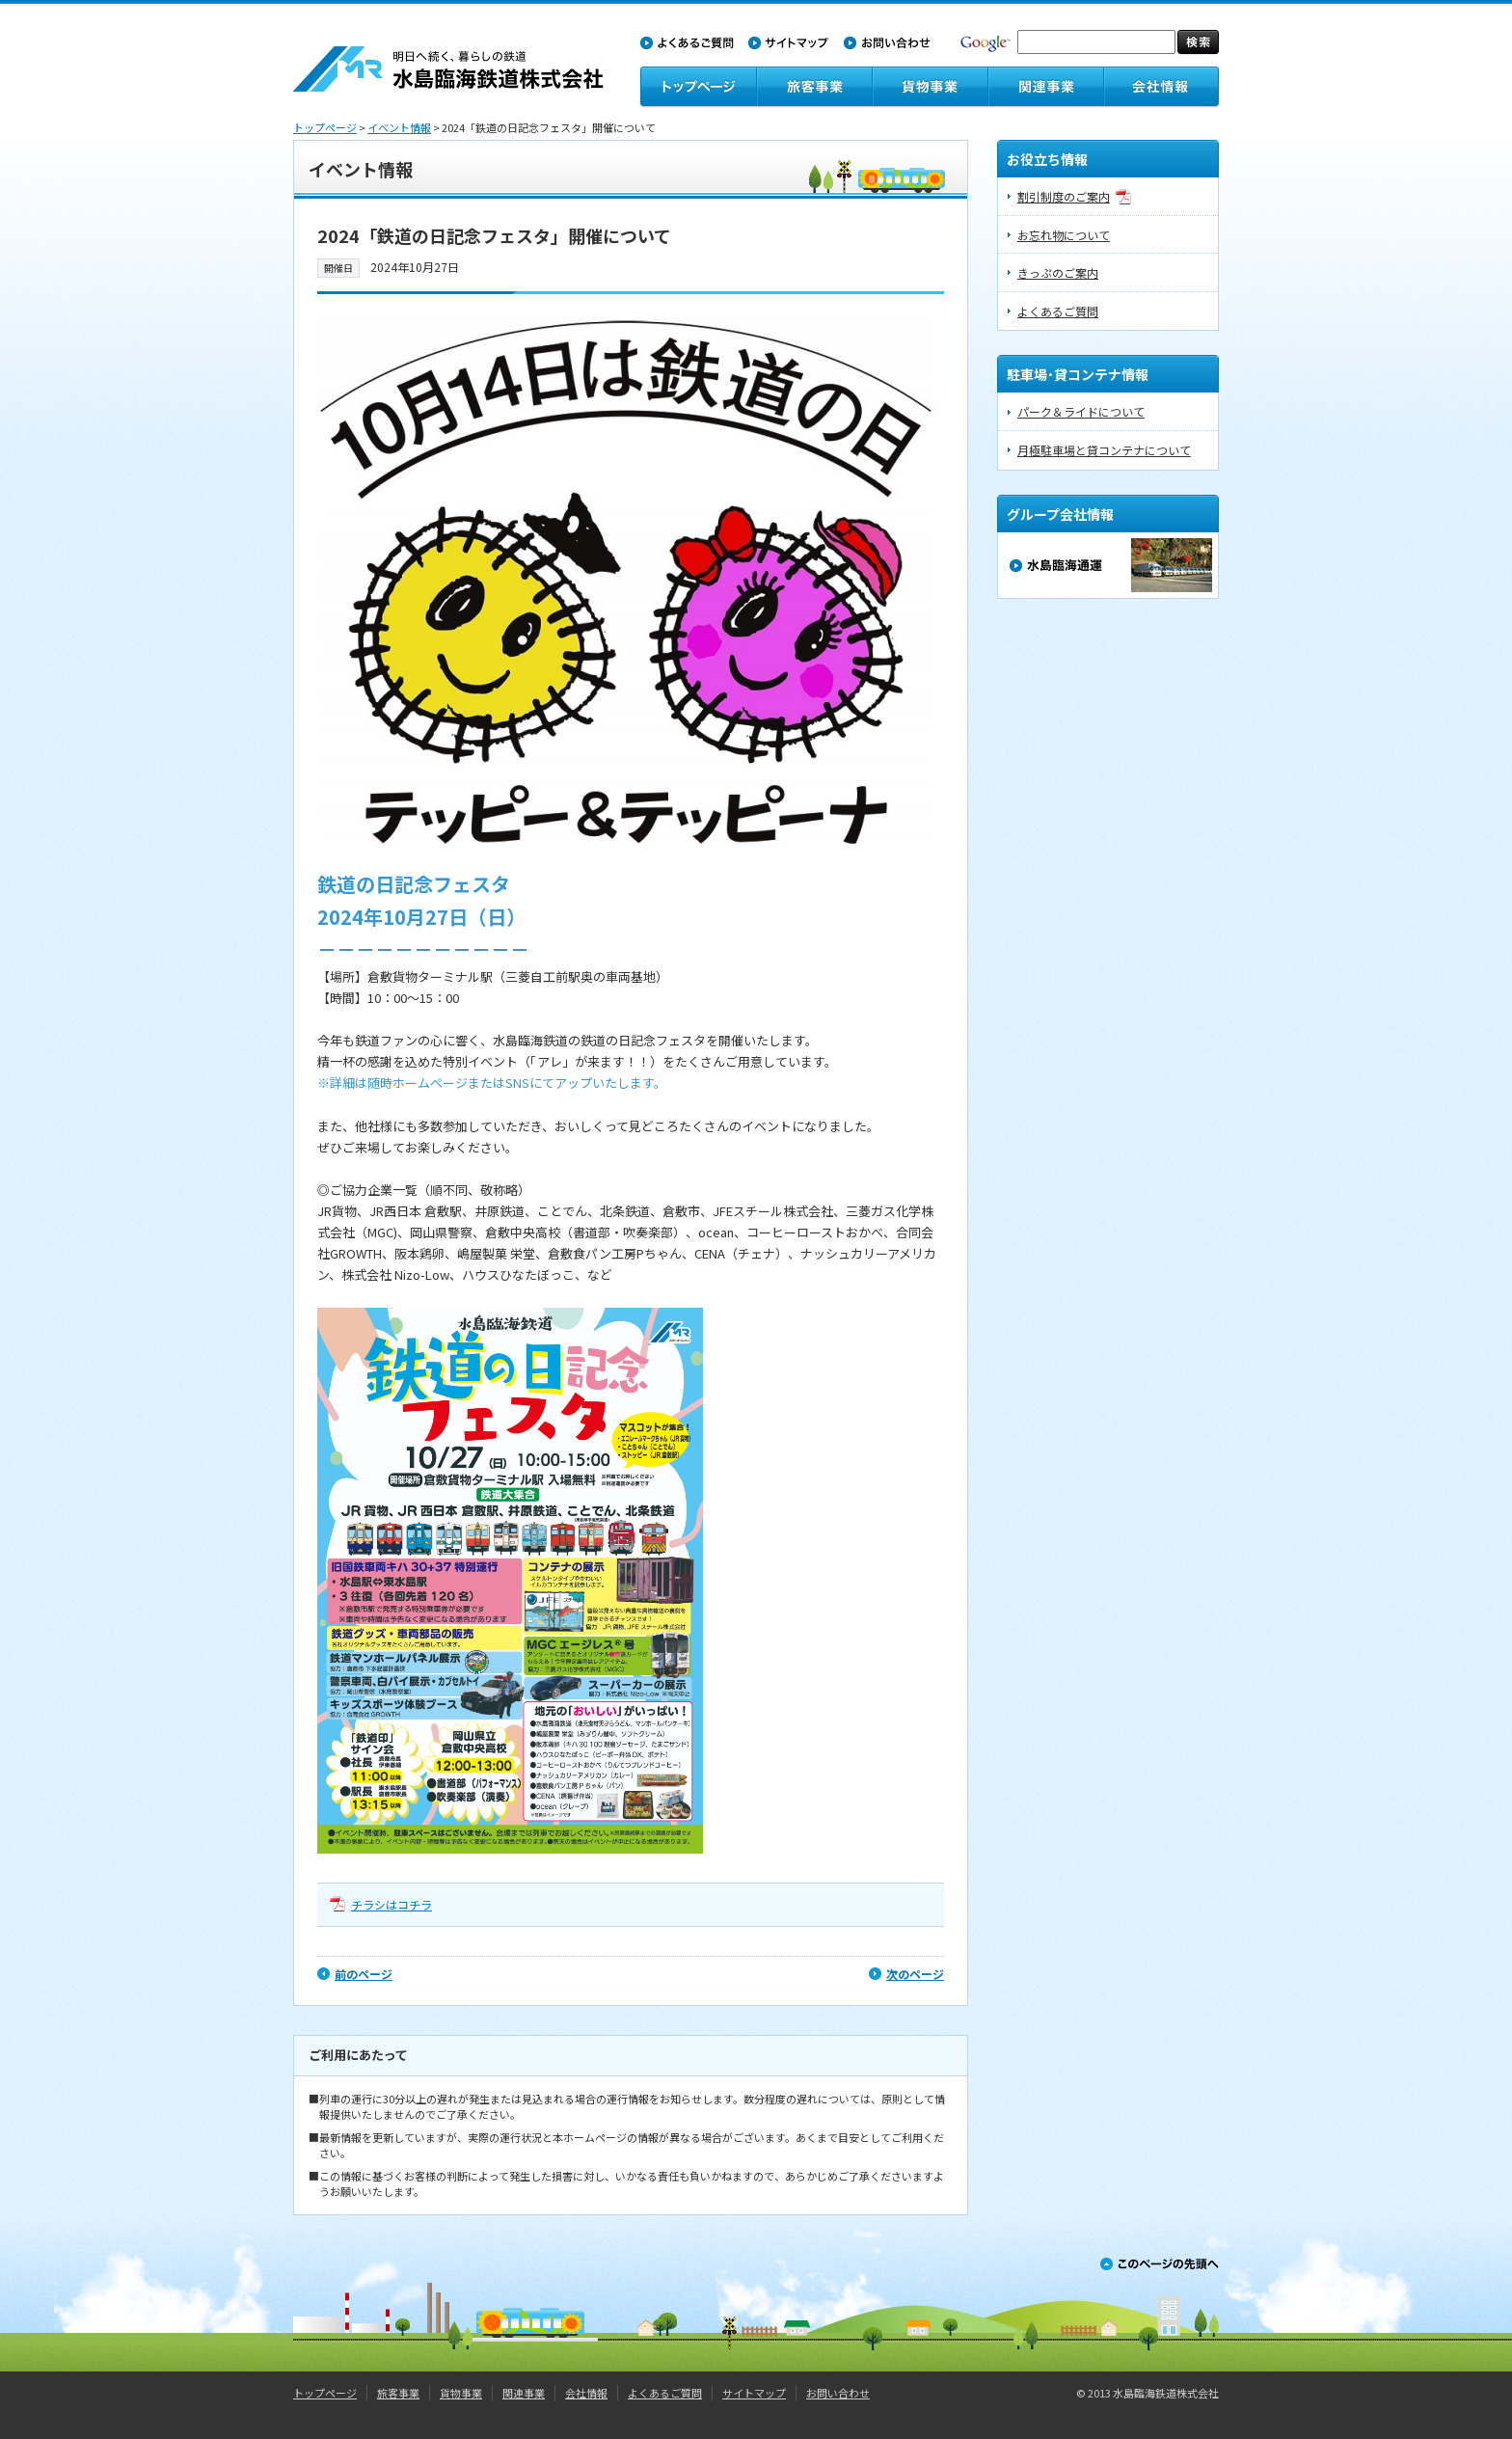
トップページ (325, 127)
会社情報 (586, 2392)
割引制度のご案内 (1063, 196)
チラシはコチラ (391, 1904)
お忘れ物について (1063, 235)
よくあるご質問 (1057, 311)
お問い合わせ (838, 2392)
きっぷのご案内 (1057, 272)
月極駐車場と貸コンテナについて (1104, 450)
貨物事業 (461, 2392)
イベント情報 (399, 127)
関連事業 (523, 2392)
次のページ (915, 1973)
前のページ (363, 1973)
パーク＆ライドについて (1081, 411)
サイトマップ (754, 2392)
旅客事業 (398, 2392)
